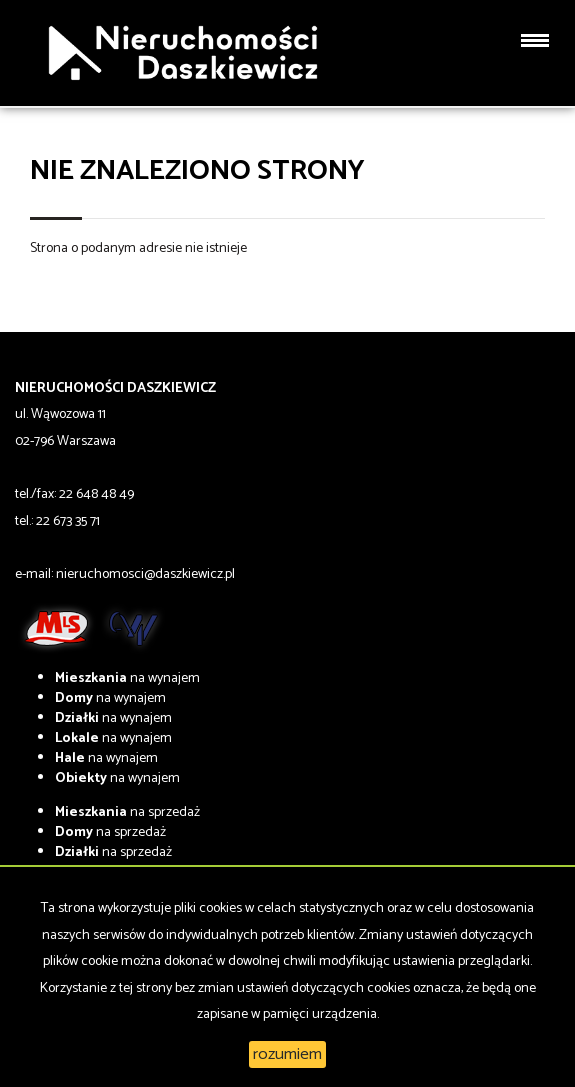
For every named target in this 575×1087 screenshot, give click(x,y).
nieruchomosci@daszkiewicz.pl (145, 574)
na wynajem (127, 678)
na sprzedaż (127, 812)
